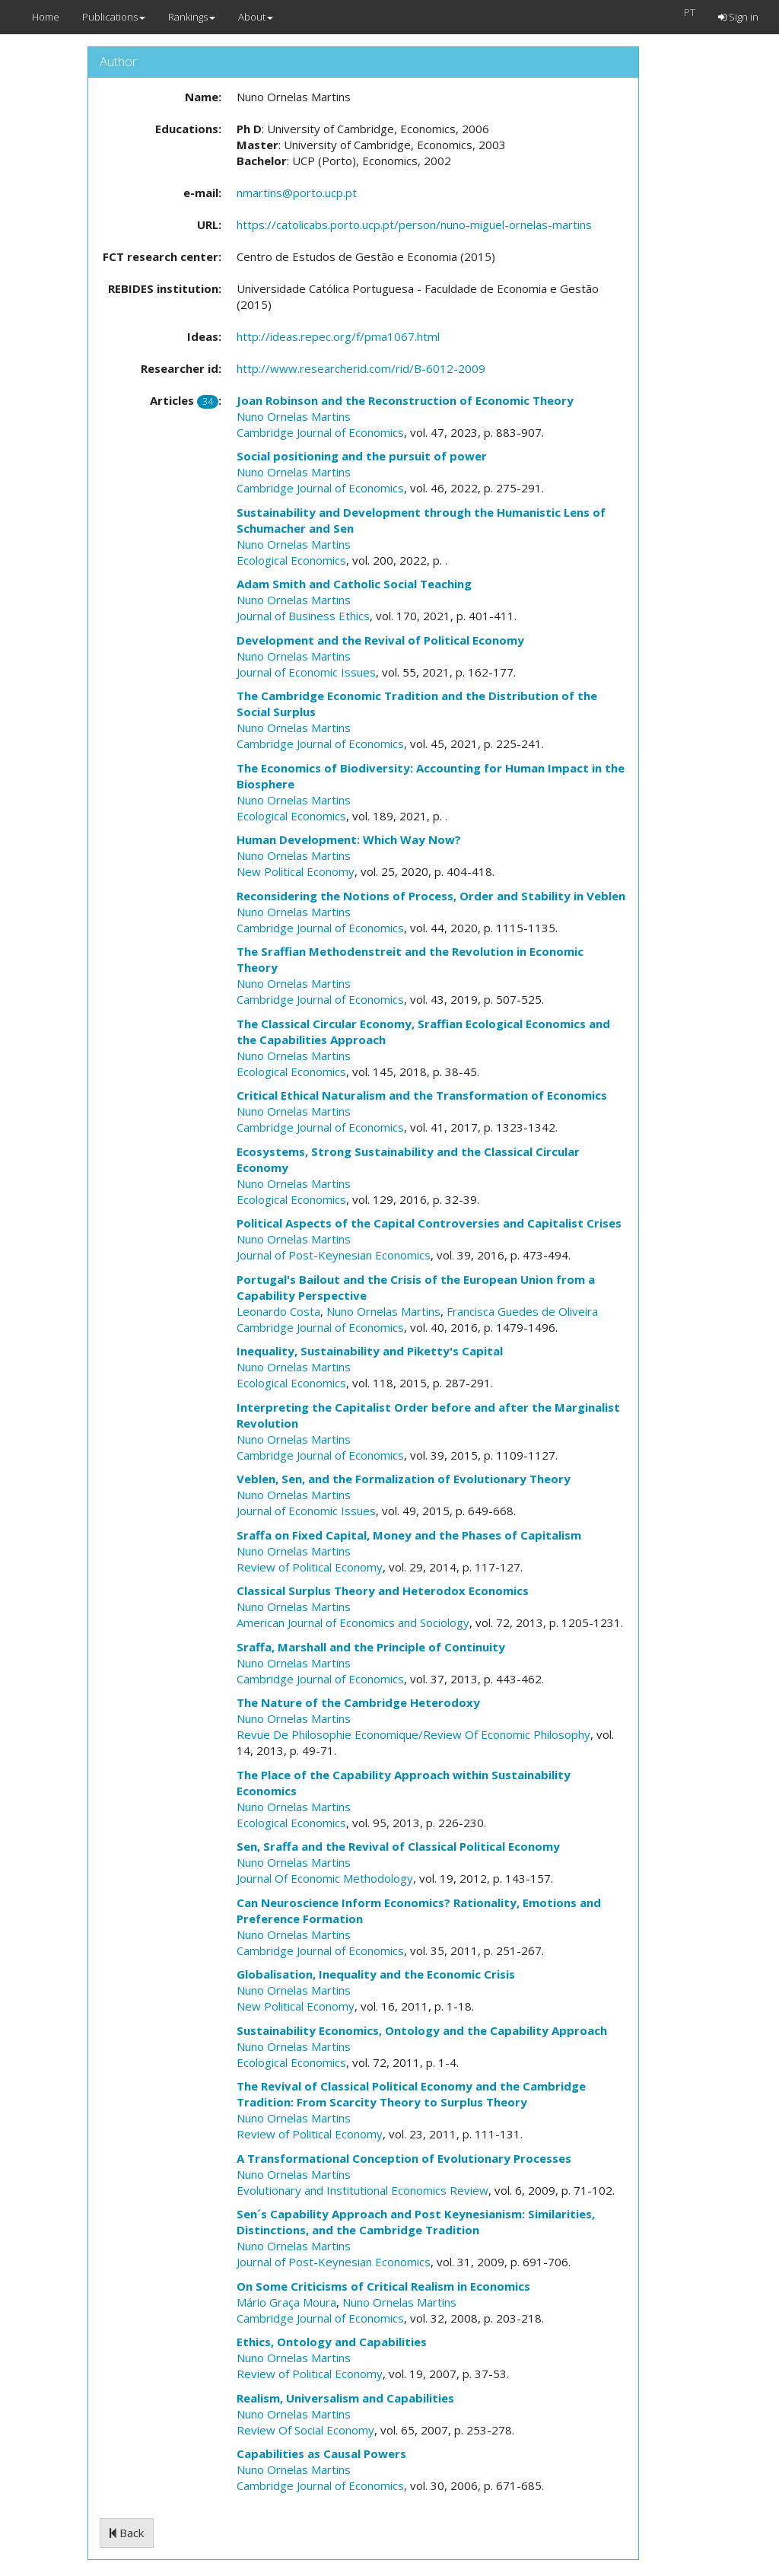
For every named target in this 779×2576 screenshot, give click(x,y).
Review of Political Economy (310, 1567)
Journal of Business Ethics (303, 615)
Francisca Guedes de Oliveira (522, 1311)
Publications (113, 17)
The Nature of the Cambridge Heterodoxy (358, 1702)
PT (689, 12)
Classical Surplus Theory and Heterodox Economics (383, 1590)
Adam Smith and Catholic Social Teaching (354, 583)
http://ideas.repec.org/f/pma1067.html (338, 336)
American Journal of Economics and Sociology (353, 1622)
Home (45, 17)
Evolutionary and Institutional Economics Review (362, 2190)
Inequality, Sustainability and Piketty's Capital (370, 1350)
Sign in (738, 17)
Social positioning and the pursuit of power (362, 455)
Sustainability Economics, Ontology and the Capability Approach (422, 2030)
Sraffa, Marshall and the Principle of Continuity (371, 1646)
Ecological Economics (291, 560)
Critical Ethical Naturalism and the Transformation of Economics (422, 1095)
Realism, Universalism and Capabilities (345, 2398)
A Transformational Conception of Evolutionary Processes (404, 2158)
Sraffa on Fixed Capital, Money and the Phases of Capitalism (409, 1535)
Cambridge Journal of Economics (320, 432)
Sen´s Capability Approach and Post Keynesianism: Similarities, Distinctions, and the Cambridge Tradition (416, 2221)
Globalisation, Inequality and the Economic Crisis (376, 1974)
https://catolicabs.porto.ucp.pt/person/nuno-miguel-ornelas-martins (414, 224)
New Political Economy (296, 871)
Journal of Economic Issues (306, 672)
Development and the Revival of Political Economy (380, 640)
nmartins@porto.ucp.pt (297, 192)
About (255, 17)
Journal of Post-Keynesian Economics (334, 1255)
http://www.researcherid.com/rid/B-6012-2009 (361, 368)
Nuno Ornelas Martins (294, 416)
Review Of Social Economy (305, 2429)
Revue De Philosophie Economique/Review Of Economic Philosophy (413, 1734)
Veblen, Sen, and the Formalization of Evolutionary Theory (404, 1478)
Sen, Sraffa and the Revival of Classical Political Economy (398, 1846)
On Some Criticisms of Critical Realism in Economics (383, 2286)
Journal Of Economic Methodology (325, 1878)
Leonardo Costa (278, 1311)
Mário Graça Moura (286, 2302)
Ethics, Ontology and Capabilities (332, 2341)
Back (127, 2532)
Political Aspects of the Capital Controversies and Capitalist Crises (429, 1223)
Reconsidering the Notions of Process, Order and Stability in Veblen (431, 895)
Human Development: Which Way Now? (349, 839)
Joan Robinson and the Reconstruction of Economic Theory (405, 400)
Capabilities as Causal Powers (321, 2453)
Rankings (191, 17)
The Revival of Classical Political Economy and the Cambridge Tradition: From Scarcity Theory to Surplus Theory (411, 2094)
